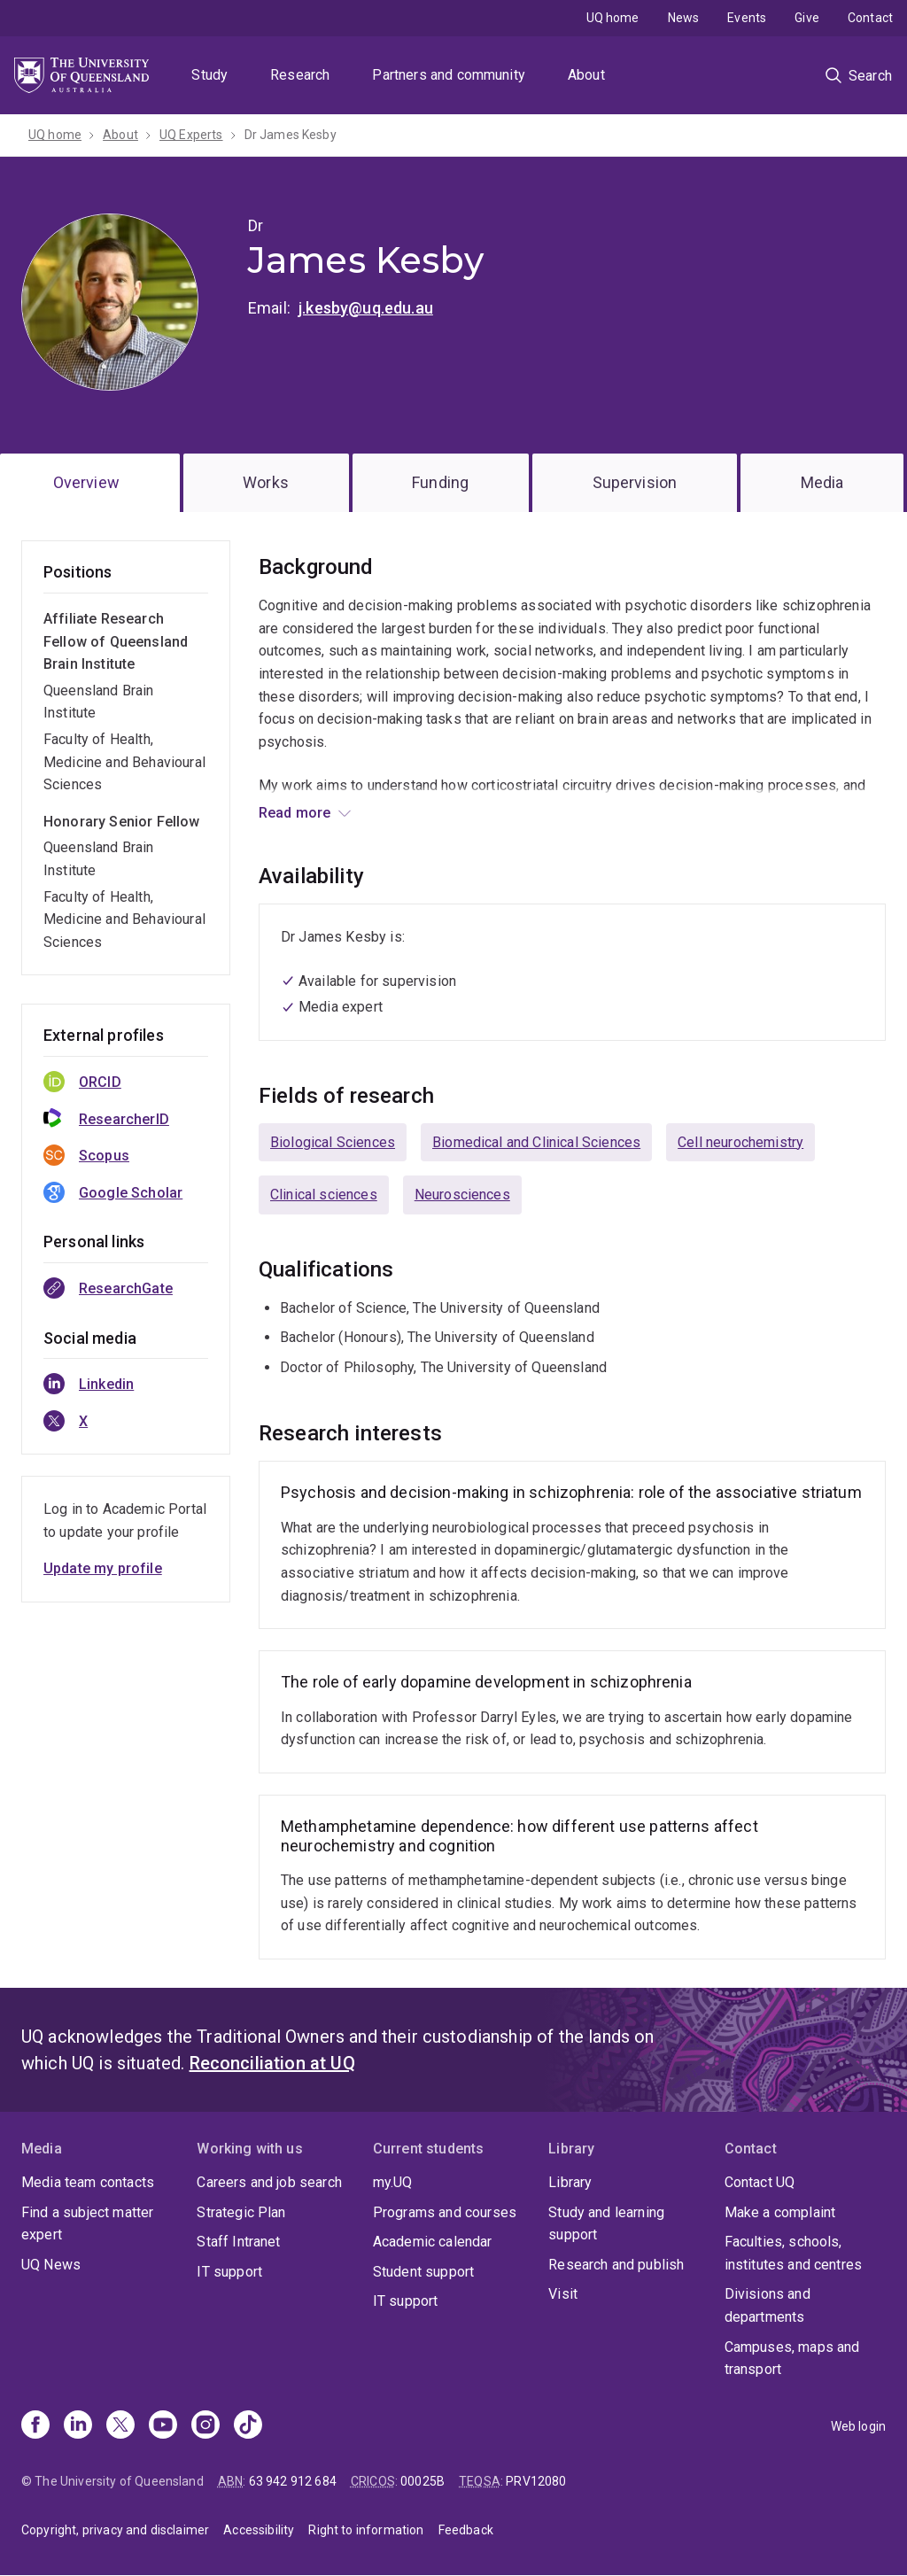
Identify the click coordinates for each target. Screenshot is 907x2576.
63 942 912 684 (293, 2481)
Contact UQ (760, 2182)
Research (299, 74)
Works (266, 482)
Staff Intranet (238, 2241)
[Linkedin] (78, 2426)
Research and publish (616, 2264)
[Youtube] (163, 2426)
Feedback (465, 2530)
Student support (423, 2271)
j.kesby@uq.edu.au (365, 308)
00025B (422, 2481)
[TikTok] (248, 2426)
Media (822, 482)
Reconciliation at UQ (272, 2063)
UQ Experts (191, 135)
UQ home (613, 18)
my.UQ (393, 2182)
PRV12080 (536, 2481)
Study (209, 74)
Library (570, 2182)
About (586, 74)
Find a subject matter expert (87, 2224)
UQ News (51, 2264)
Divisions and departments (767, 2305)
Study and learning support (606, 2224)
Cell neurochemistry (740, 1142)
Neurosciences (462, 1194)
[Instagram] (205, 2426)
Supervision (635, 482)
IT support (229, 2271)
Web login (858, 2426)
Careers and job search (269, 2182)
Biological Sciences (332, 1142)
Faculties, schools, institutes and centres (794, 2253)
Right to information (365, 2530)
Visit (563, 2293)
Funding (440, 482)
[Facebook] (35, 2426)
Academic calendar (432, 2241)
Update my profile (102, 1568)
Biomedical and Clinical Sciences (536, 1142)
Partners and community (448, 74)
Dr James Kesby (290, 135)
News (684, 18)
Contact (870, 18)
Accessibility (258, 2530)
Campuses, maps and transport (792, 2358)
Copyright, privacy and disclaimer (115, 2530)
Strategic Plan (241, 2212)
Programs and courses (444, 2212)
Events (746, 18)
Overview (86, 482)
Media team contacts (87, 2182)
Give (807, 18)
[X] (120, 2426)
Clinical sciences (323, 1194)
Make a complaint (780, 2212)
